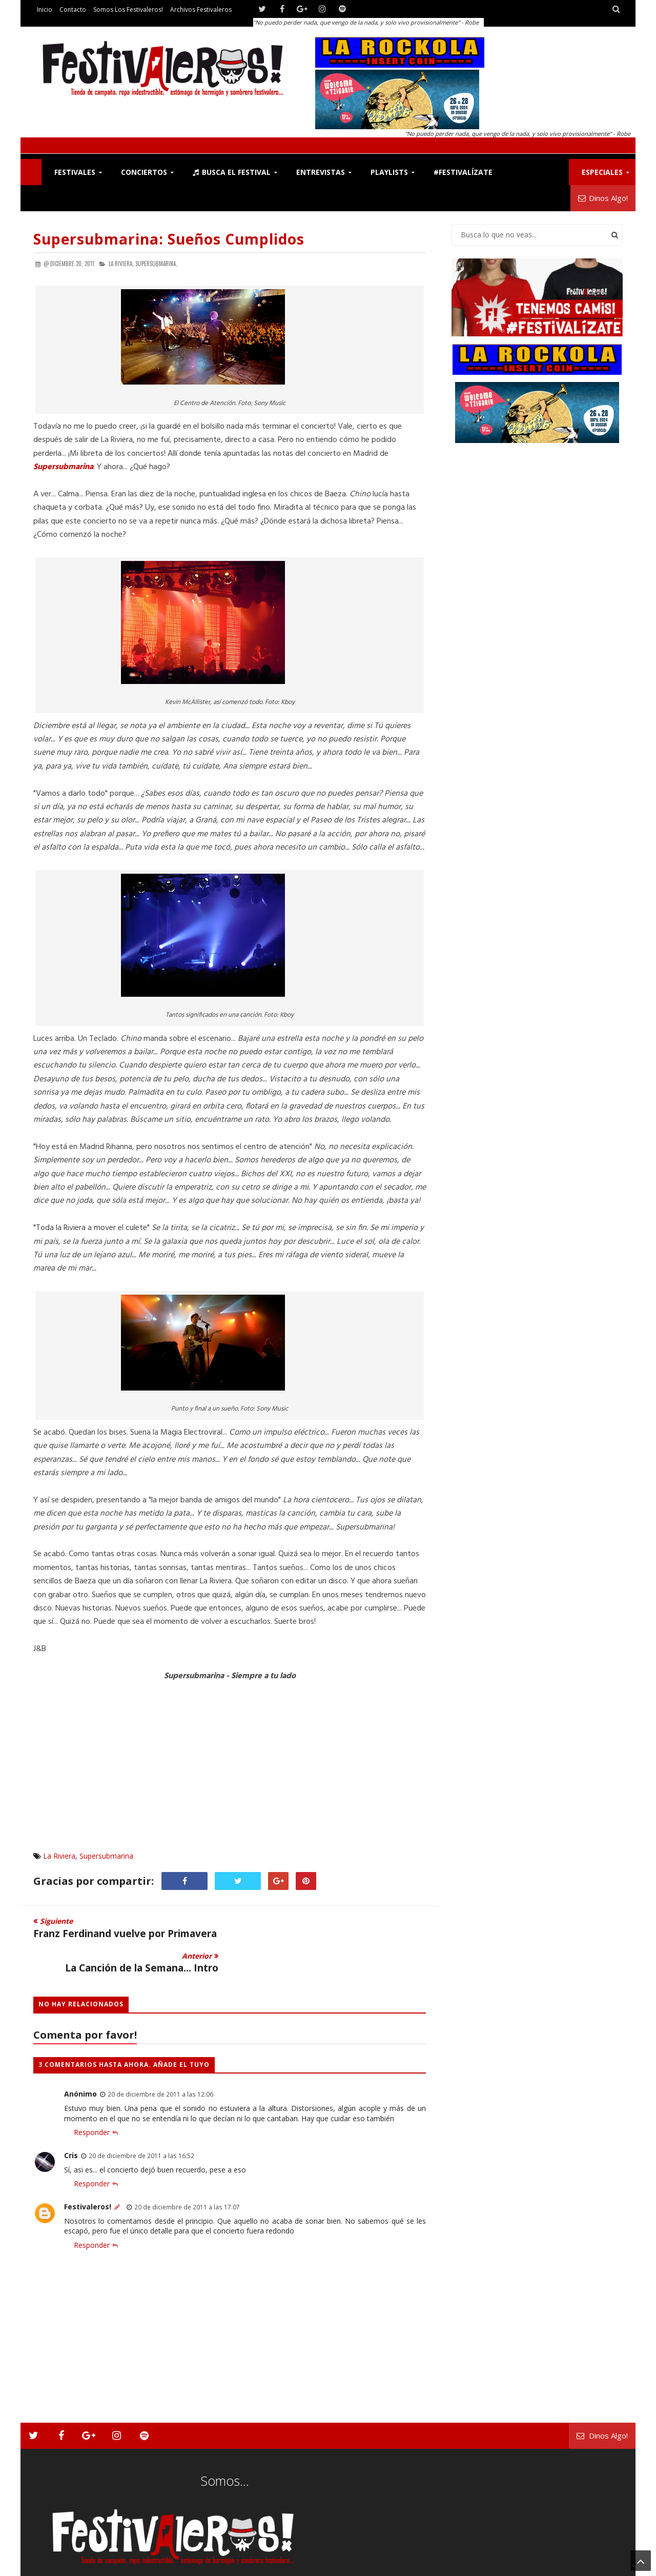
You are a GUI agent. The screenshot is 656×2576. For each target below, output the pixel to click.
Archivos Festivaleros (201, 9)
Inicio (44, 9)
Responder (92, 2098)
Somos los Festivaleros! (128, 9)
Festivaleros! (87, 2172)
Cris (71, 2121)
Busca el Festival (232, 172)
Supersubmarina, (156, 263)
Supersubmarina (106, 1856)
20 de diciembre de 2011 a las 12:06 (160, 2060)
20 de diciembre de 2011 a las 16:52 (141, 2121)
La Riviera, (121, 263)
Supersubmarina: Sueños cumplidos (168, 239)
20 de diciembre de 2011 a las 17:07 (187, 2172)
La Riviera (59, 1856)
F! (31, 172)
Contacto (72, 9)
